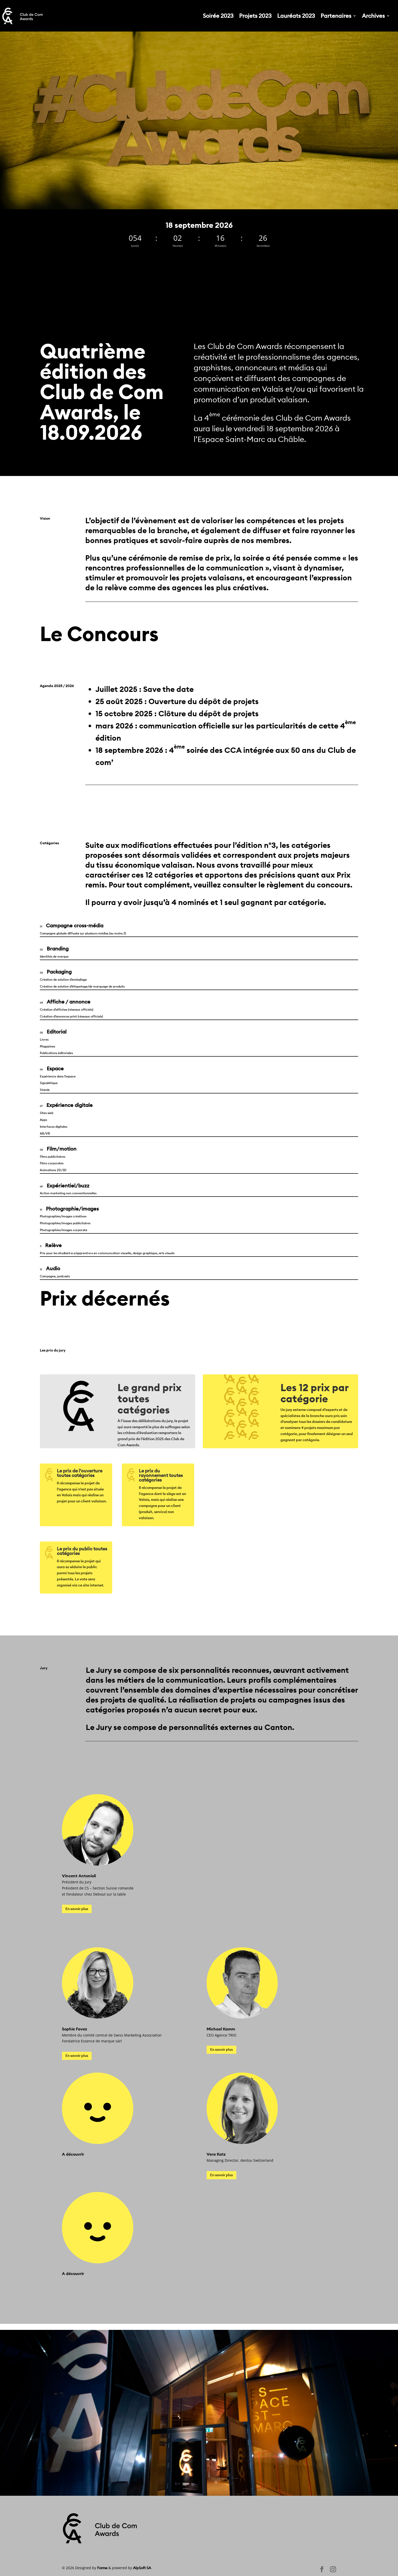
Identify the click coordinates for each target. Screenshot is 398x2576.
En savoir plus (76, 1908)
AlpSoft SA (142, 2568)
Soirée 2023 (218, 16)
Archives (373, 16)
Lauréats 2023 (296, 16)
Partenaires (336, 16)
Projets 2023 (255, 16)
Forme (102, 2568)
